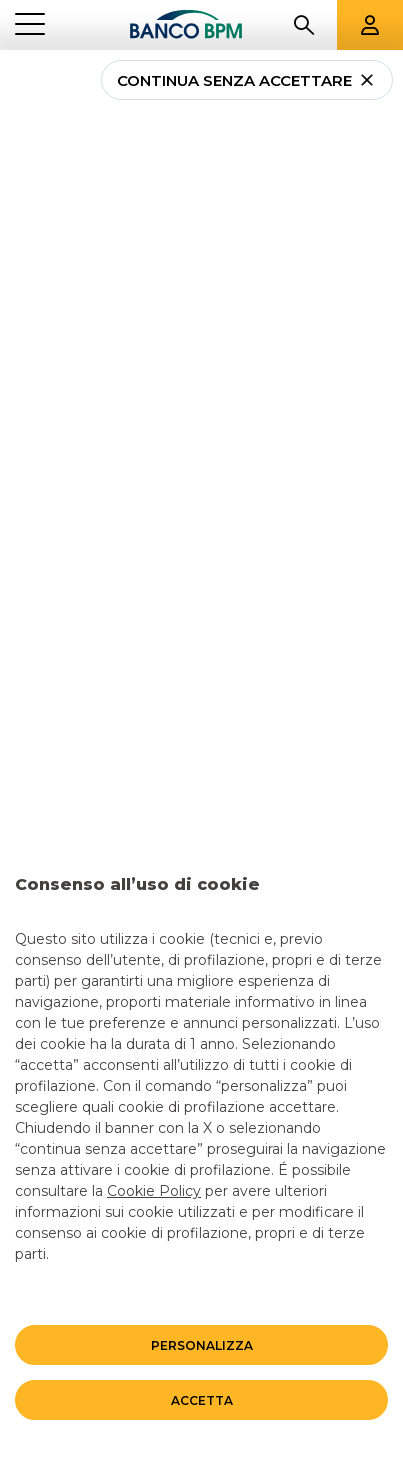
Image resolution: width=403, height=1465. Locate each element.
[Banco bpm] (186, 25)
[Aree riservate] (370, 25)
